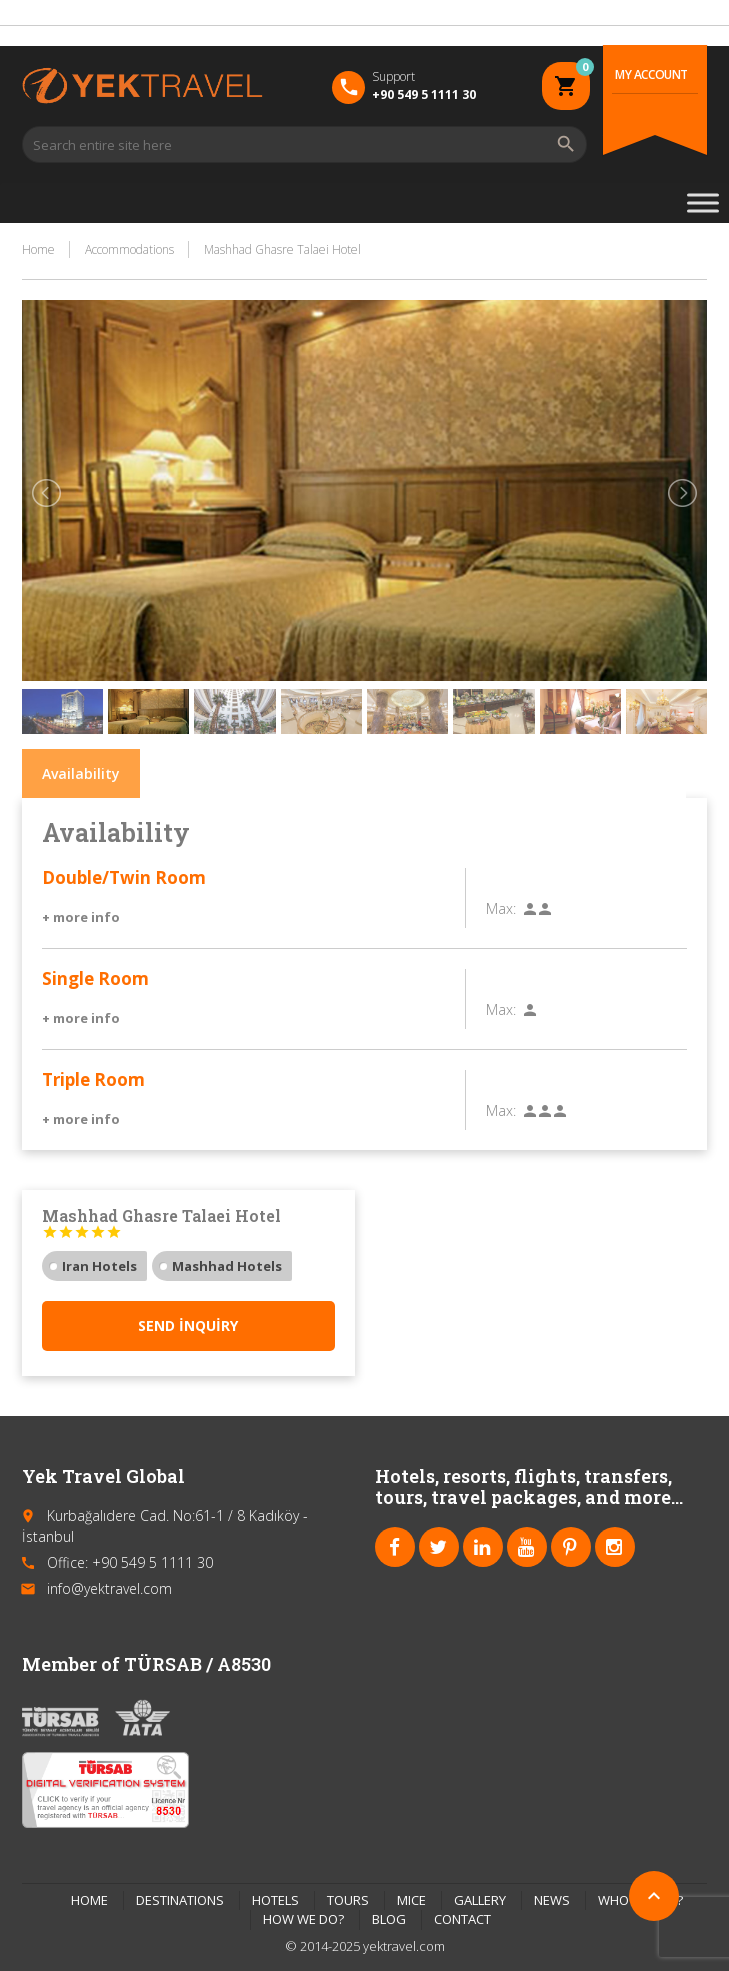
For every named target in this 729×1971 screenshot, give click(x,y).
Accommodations (129, 249)
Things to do (527, 773)
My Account (651, 74)
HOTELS (275, 1900)
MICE (411, 1900)
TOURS (348, 1900)
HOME (89, 1900)
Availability (81, 773)
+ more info (81, 917)
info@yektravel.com (109, 1588)
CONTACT (462, 1919)
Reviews (639, 773)
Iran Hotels (99, 1266)
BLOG (389, 1919)
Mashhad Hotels (227, 1266)
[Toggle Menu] (703, 202)
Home (38, 249)
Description (200, 773)
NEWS (552, 1900)
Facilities (310, 773)
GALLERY (480, 1900)
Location (411, 773)
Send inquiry (188, 1325)
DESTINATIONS (180, 1900)
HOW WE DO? (303, 1919)
